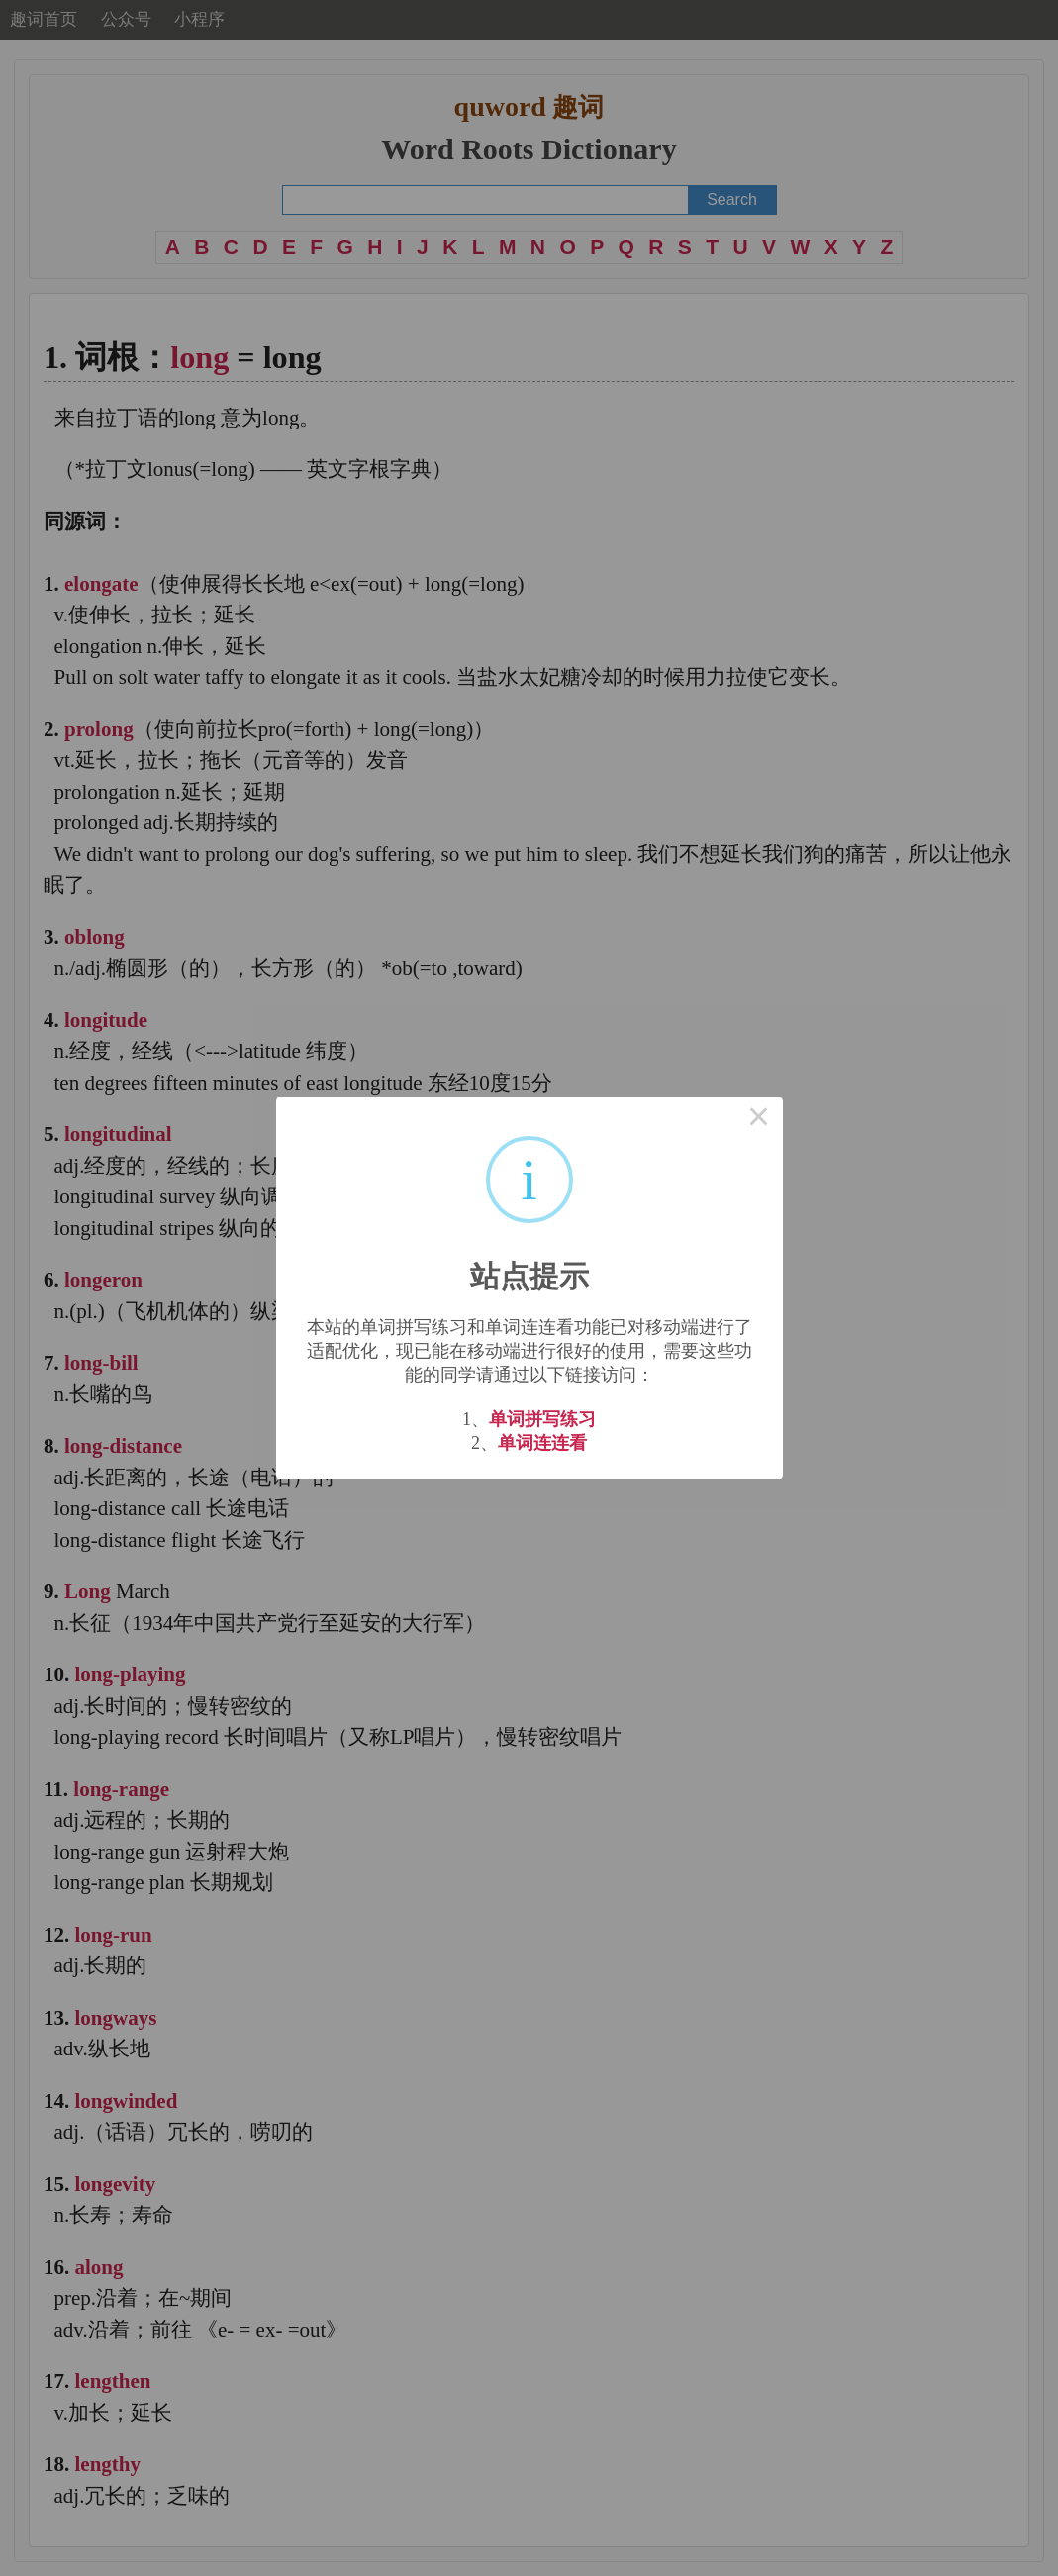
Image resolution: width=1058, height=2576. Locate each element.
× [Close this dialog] (759, 1120)
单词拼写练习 (542, 1419)
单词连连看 (542, 1443)
